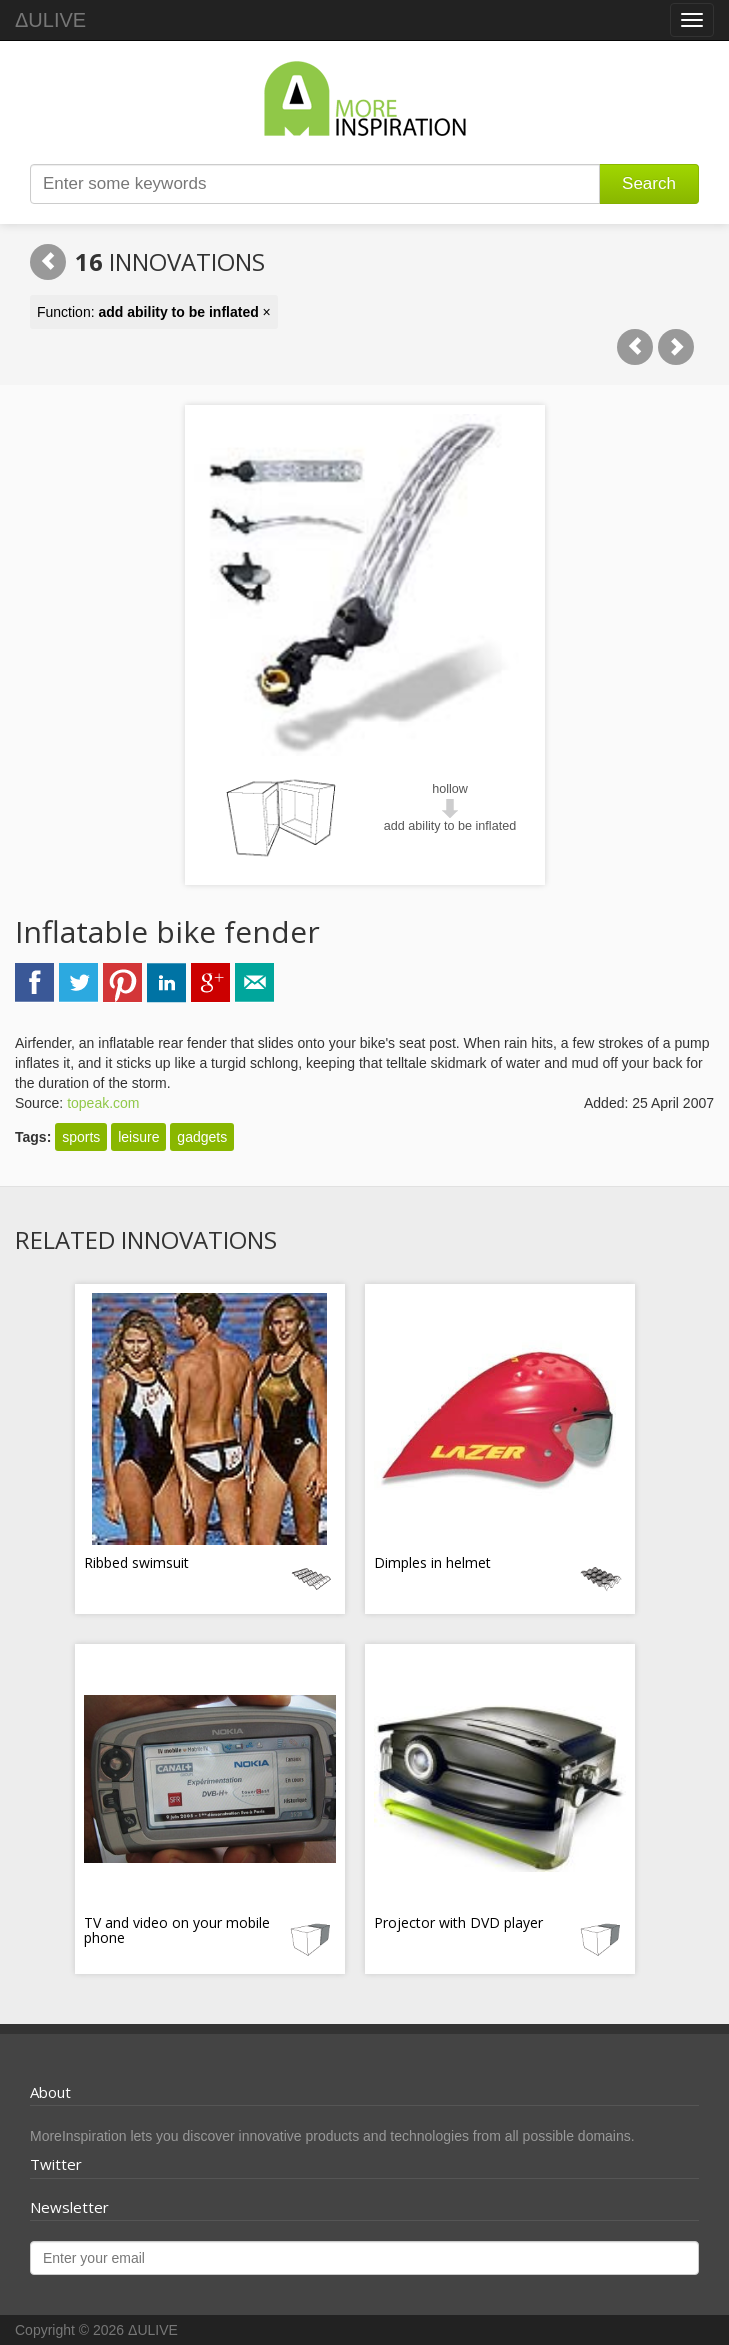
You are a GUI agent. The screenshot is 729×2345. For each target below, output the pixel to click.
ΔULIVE (50, 20)
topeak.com (103, 1103)
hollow (450, 789)
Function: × (154, 312)
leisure (138, 1137)
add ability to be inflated (450, 826)
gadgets (202, 1137)
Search (649, 183)
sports (81, 1137)
